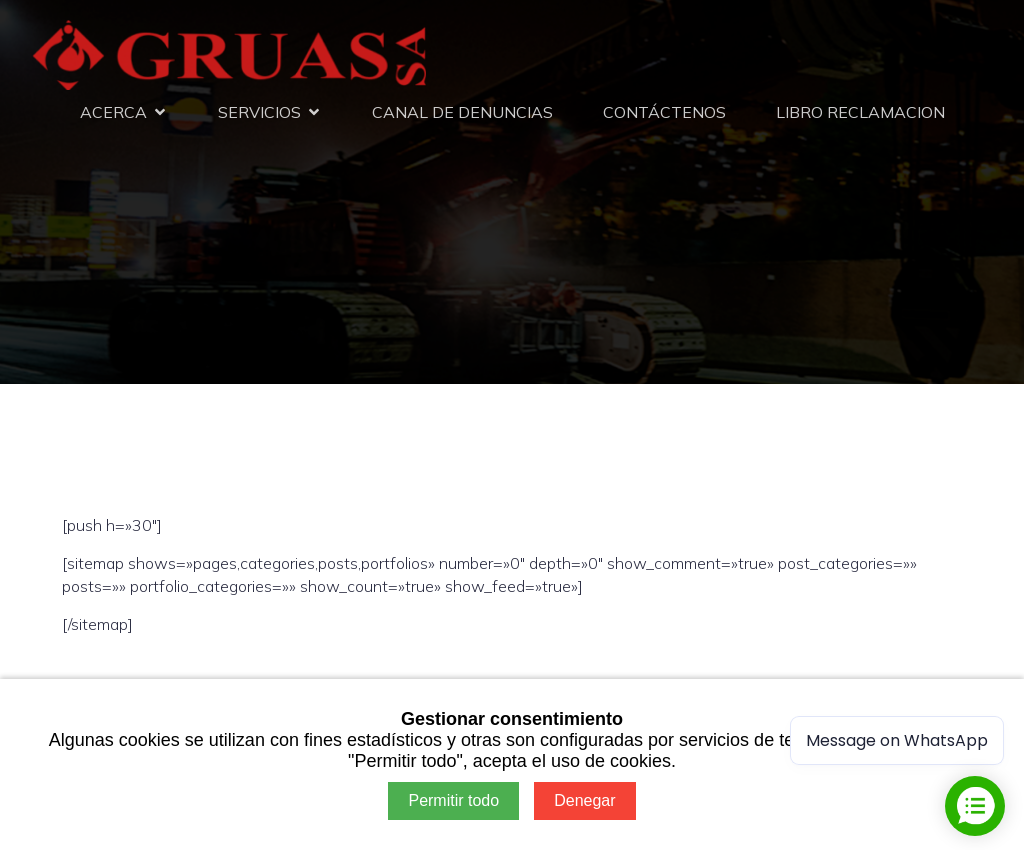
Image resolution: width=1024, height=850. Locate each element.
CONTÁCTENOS (664, 112)
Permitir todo (453, 800)
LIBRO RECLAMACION (860, 112)
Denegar (584, 800)
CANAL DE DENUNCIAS (462, 112)
